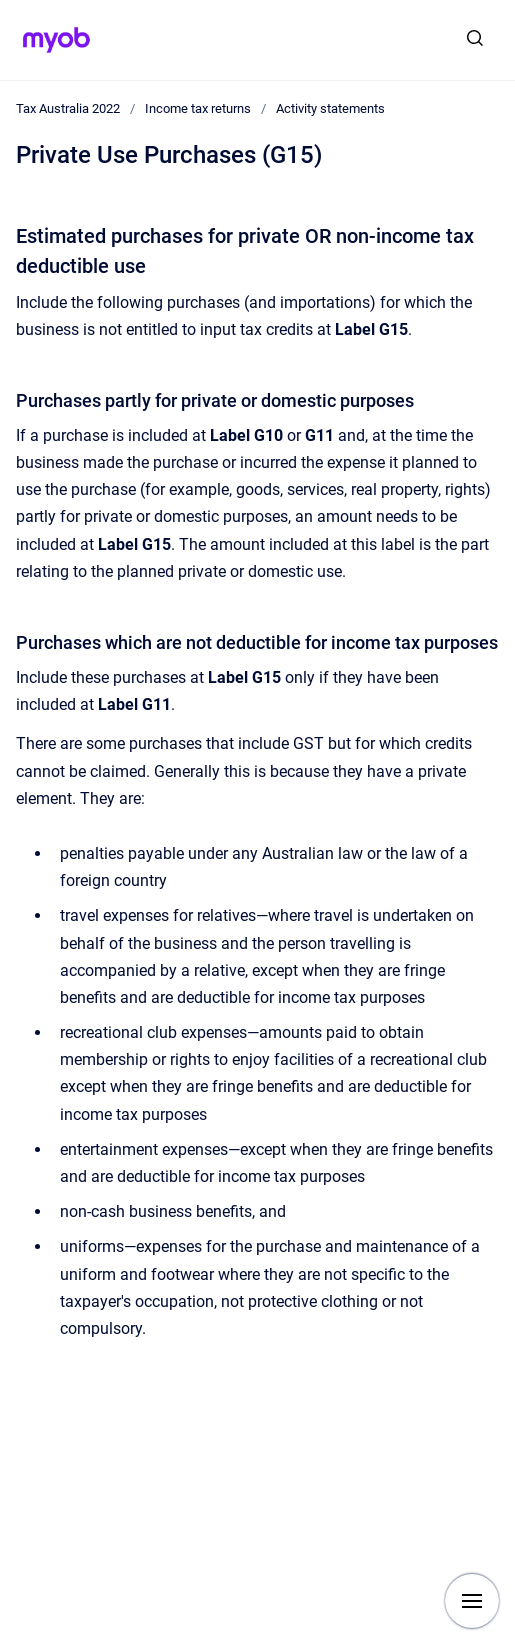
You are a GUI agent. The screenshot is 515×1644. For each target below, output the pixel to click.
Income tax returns (198, 108)
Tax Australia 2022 (68, 108)
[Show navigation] (472, 1601)
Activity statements (330, 108)
